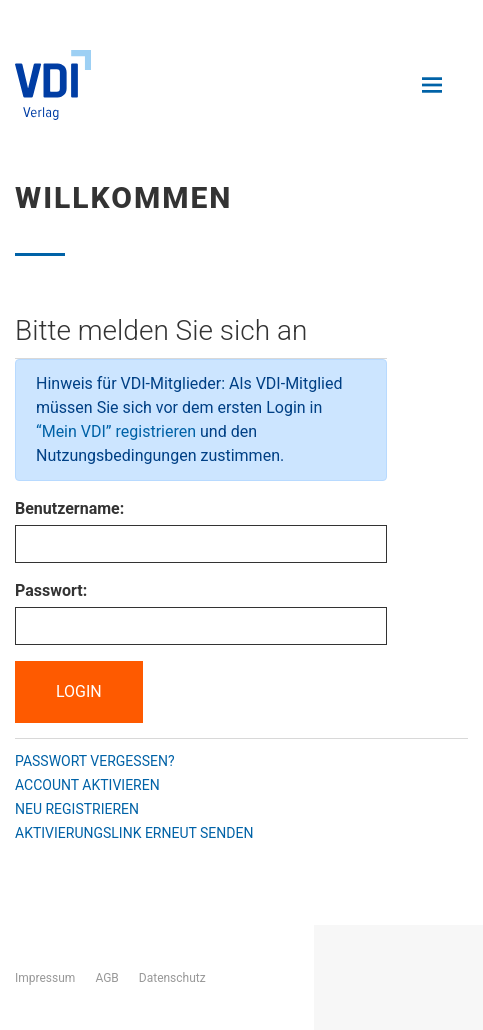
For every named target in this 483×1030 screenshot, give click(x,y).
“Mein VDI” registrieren (116, 431)
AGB (106, 978)
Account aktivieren (87, 785)
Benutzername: (69, 508)
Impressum (45, 978)
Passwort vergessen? (95, 761)
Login (79, 691)
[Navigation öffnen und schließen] (432, 85)
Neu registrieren (77, 809)
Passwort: (51, 590)
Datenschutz (172, 978)
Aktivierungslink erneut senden (134, 833)
